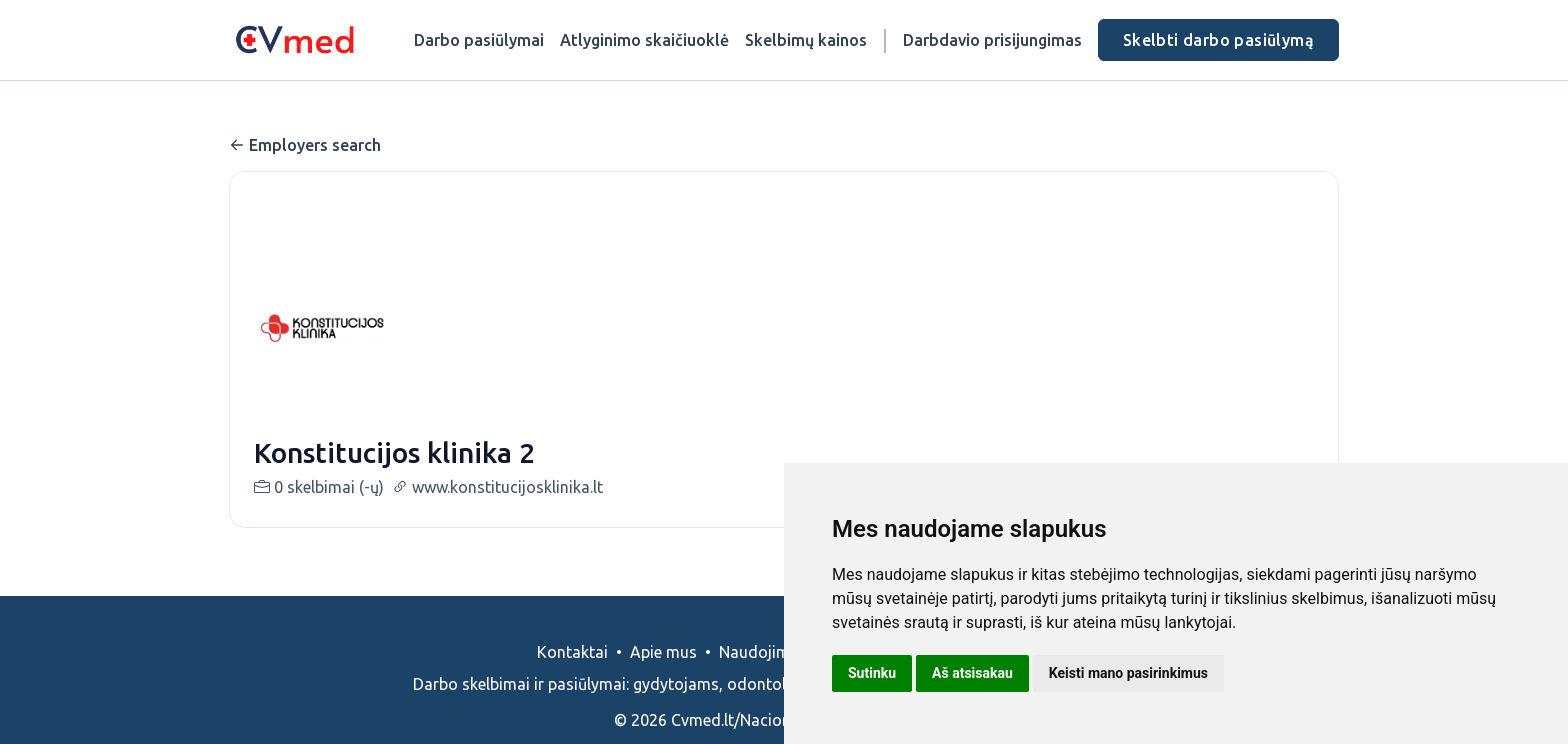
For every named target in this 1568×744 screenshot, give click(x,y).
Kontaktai (572, 652)
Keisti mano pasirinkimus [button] (1128, 673)
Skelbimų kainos (806, 40)
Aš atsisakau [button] (972, 673)
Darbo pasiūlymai (479, 40)
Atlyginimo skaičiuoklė (644, 40)
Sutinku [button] (872, 673)
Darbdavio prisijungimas (992, 40)
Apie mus (663, 652)
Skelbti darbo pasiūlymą (1218, 40)
